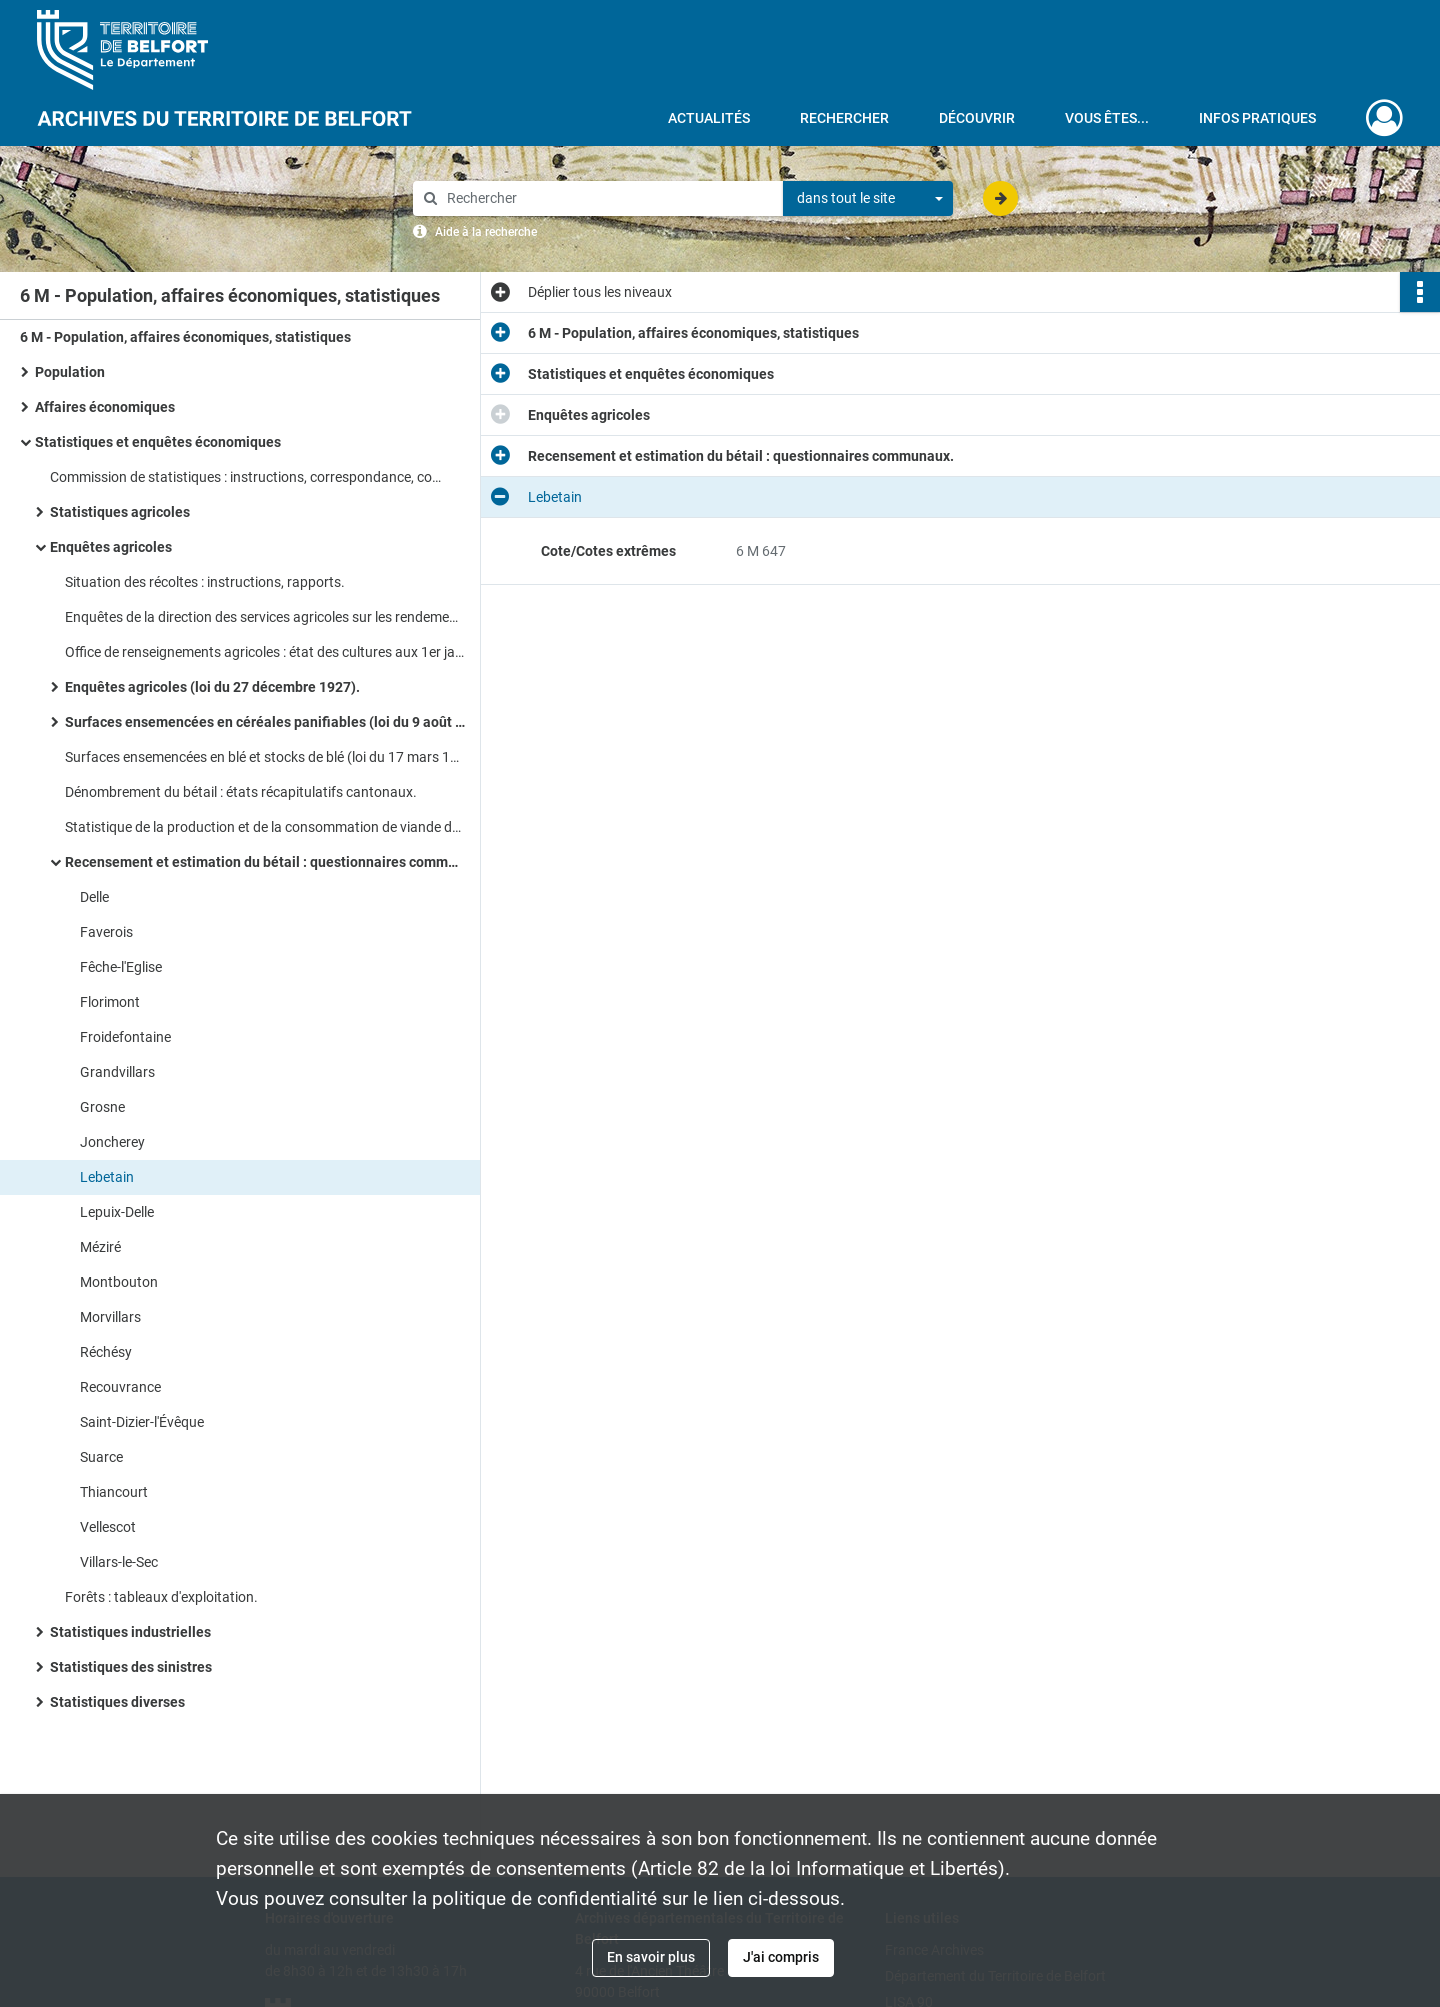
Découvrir (977, 118)
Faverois (106, 932)
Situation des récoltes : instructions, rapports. (205, 582)
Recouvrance (120, 1387)
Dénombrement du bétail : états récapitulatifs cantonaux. (241, 792)
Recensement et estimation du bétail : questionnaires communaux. (265, 862)
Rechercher (844, 118)
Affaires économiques (105, 407)
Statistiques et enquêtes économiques (158, 442)
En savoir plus (651, 1957)
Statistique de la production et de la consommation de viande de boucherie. (265, 827)
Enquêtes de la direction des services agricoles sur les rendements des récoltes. (265, 617)
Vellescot (108, 1527)
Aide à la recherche (486, 232)
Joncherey (112, 1142)
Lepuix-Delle (117, 1212)
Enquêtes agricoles (111, 547)
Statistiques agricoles (120, 512)
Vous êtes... (1107, 118)
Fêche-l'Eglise (121, 967)
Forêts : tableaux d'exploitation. (161, 1597)
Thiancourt (114, 1492)
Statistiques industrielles (130, 1632)
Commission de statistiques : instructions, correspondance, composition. (250, 477)
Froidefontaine (125, 1037)
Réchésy (106, 1352)
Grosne (102, 1107)
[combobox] (868, 199)
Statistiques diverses (117, 1702)
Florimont (110, 1002)
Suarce (101, 1457)
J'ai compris (781, 1957)
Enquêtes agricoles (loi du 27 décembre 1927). (212, 687)
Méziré (100, 1247)
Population (70, 372)
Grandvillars (117, 1072)
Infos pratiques (1257, 118)
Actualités (709, 118)
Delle (94, 897)
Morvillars (110, 1317)
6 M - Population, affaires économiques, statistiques (185, 337)
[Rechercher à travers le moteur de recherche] (608, 198)
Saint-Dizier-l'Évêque (142, 1422)
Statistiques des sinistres (131, 1667)
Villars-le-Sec (119, 1562)
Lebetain (107, 1177)
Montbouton (119, 1282)
